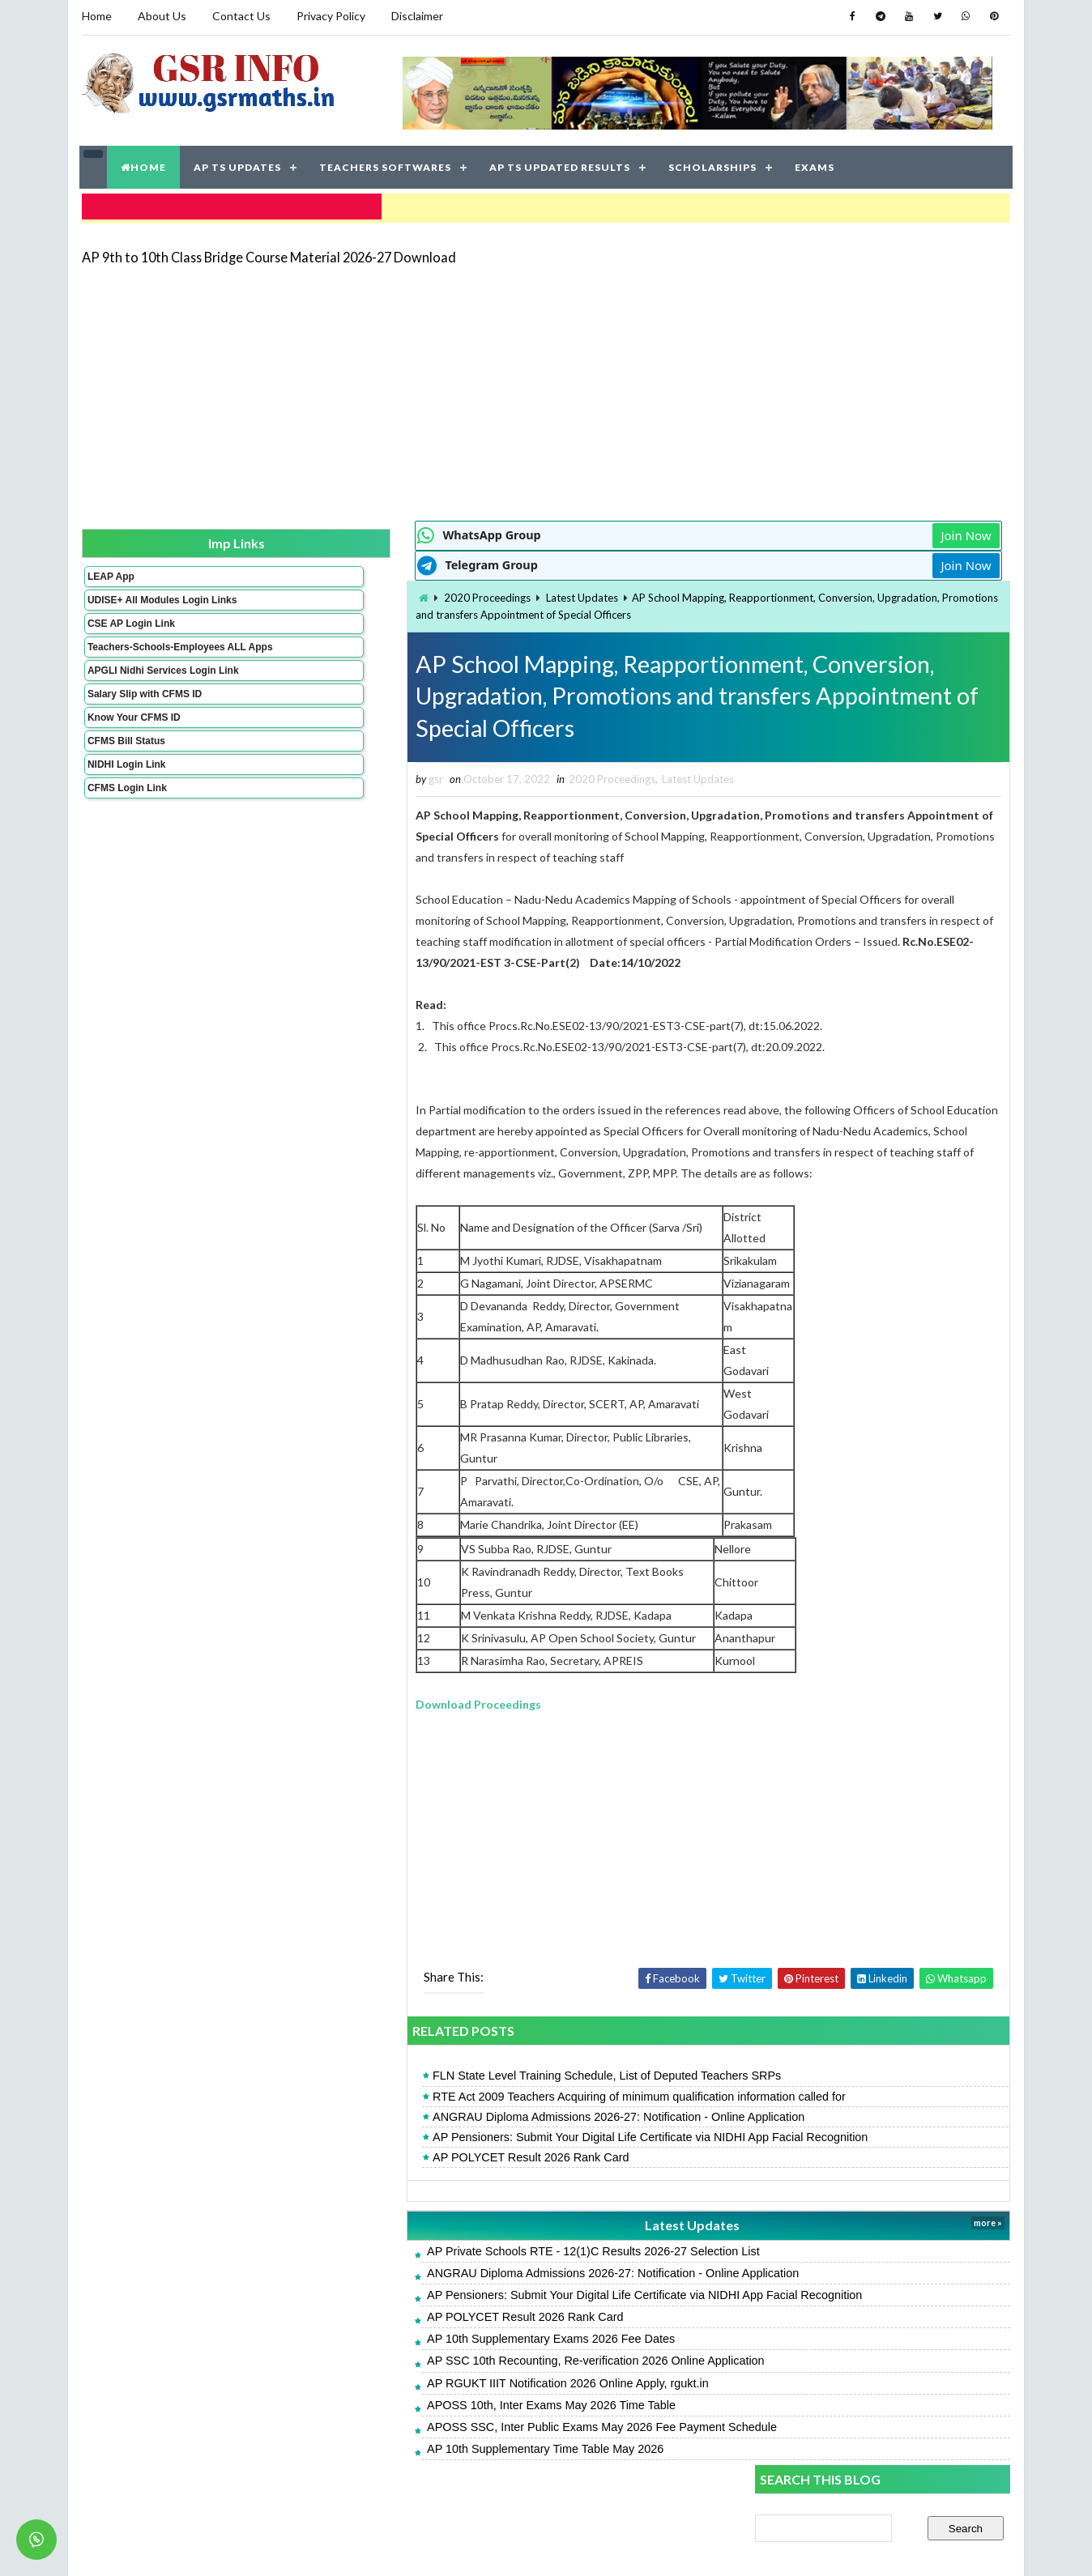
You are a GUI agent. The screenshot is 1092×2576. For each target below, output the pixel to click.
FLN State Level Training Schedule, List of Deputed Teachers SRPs (430, 2097)
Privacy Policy (329, 16)
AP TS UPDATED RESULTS (560, 161)
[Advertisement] (546, 382)
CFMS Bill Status (125, 766)
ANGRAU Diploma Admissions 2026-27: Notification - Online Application (442, 2138)
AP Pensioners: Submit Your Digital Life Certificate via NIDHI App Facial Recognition (473, 2158)
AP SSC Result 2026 (808, 1403)
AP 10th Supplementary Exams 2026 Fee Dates (374, 2360)
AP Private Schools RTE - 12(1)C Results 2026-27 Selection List (416, 2272)
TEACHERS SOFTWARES (386, 161)
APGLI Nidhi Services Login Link (136, 690)
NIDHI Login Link (125, 789)
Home (95, 16)
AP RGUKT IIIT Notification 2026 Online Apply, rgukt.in (391, 2404)
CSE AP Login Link (129, 626)
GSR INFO (233, 2547)
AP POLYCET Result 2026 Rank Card (354, 2179)
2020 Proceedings (310, 588)
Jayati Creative (469, 2547)
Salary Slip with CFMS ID (143, 719)
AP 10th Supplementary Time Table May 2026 (368, 2470)
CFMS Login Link (125, 813)
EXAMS (815, 161)
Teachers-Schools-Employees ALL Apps (135, 655)
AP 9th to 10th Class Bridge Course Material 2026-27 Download (267, 246)
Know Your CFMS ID (132, 742)
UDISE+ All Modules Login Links (132, 596)
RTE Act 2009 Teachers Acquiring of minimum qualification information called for (462, 2117)
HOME (144, 161)
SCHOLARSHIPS (713, 161)
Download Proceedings (302, 1725)
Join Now (698, 526)
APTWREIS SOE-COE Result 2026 (845, 1167)
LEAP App (109, 567)
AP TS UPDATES (238, 161)
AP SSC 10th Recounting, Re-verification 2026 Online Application (419, 2382)
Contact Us (240, 16)
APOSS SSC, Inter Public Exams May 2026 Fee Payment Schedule (425, 2448)
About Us (160, 16)
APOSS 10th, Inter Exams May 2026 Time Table (374, 2427)
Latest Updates (405, 588)
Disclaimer (415, 16)
